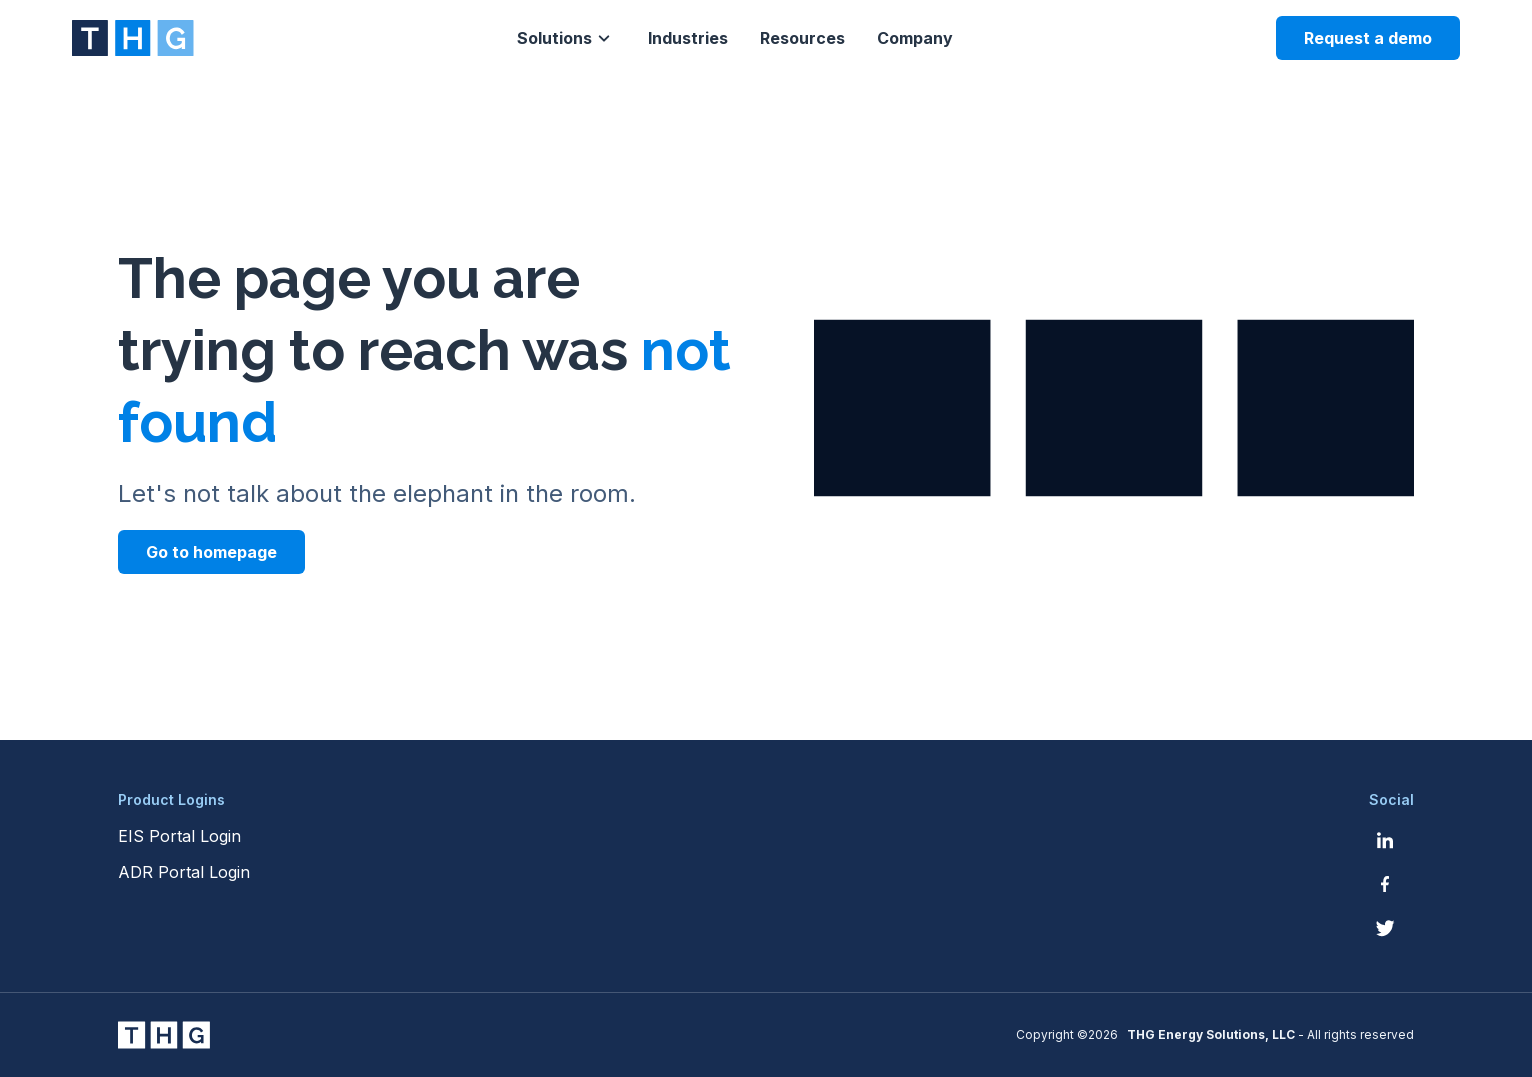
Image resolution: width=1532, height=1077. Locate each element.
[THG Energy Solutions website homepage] (133, 38)
